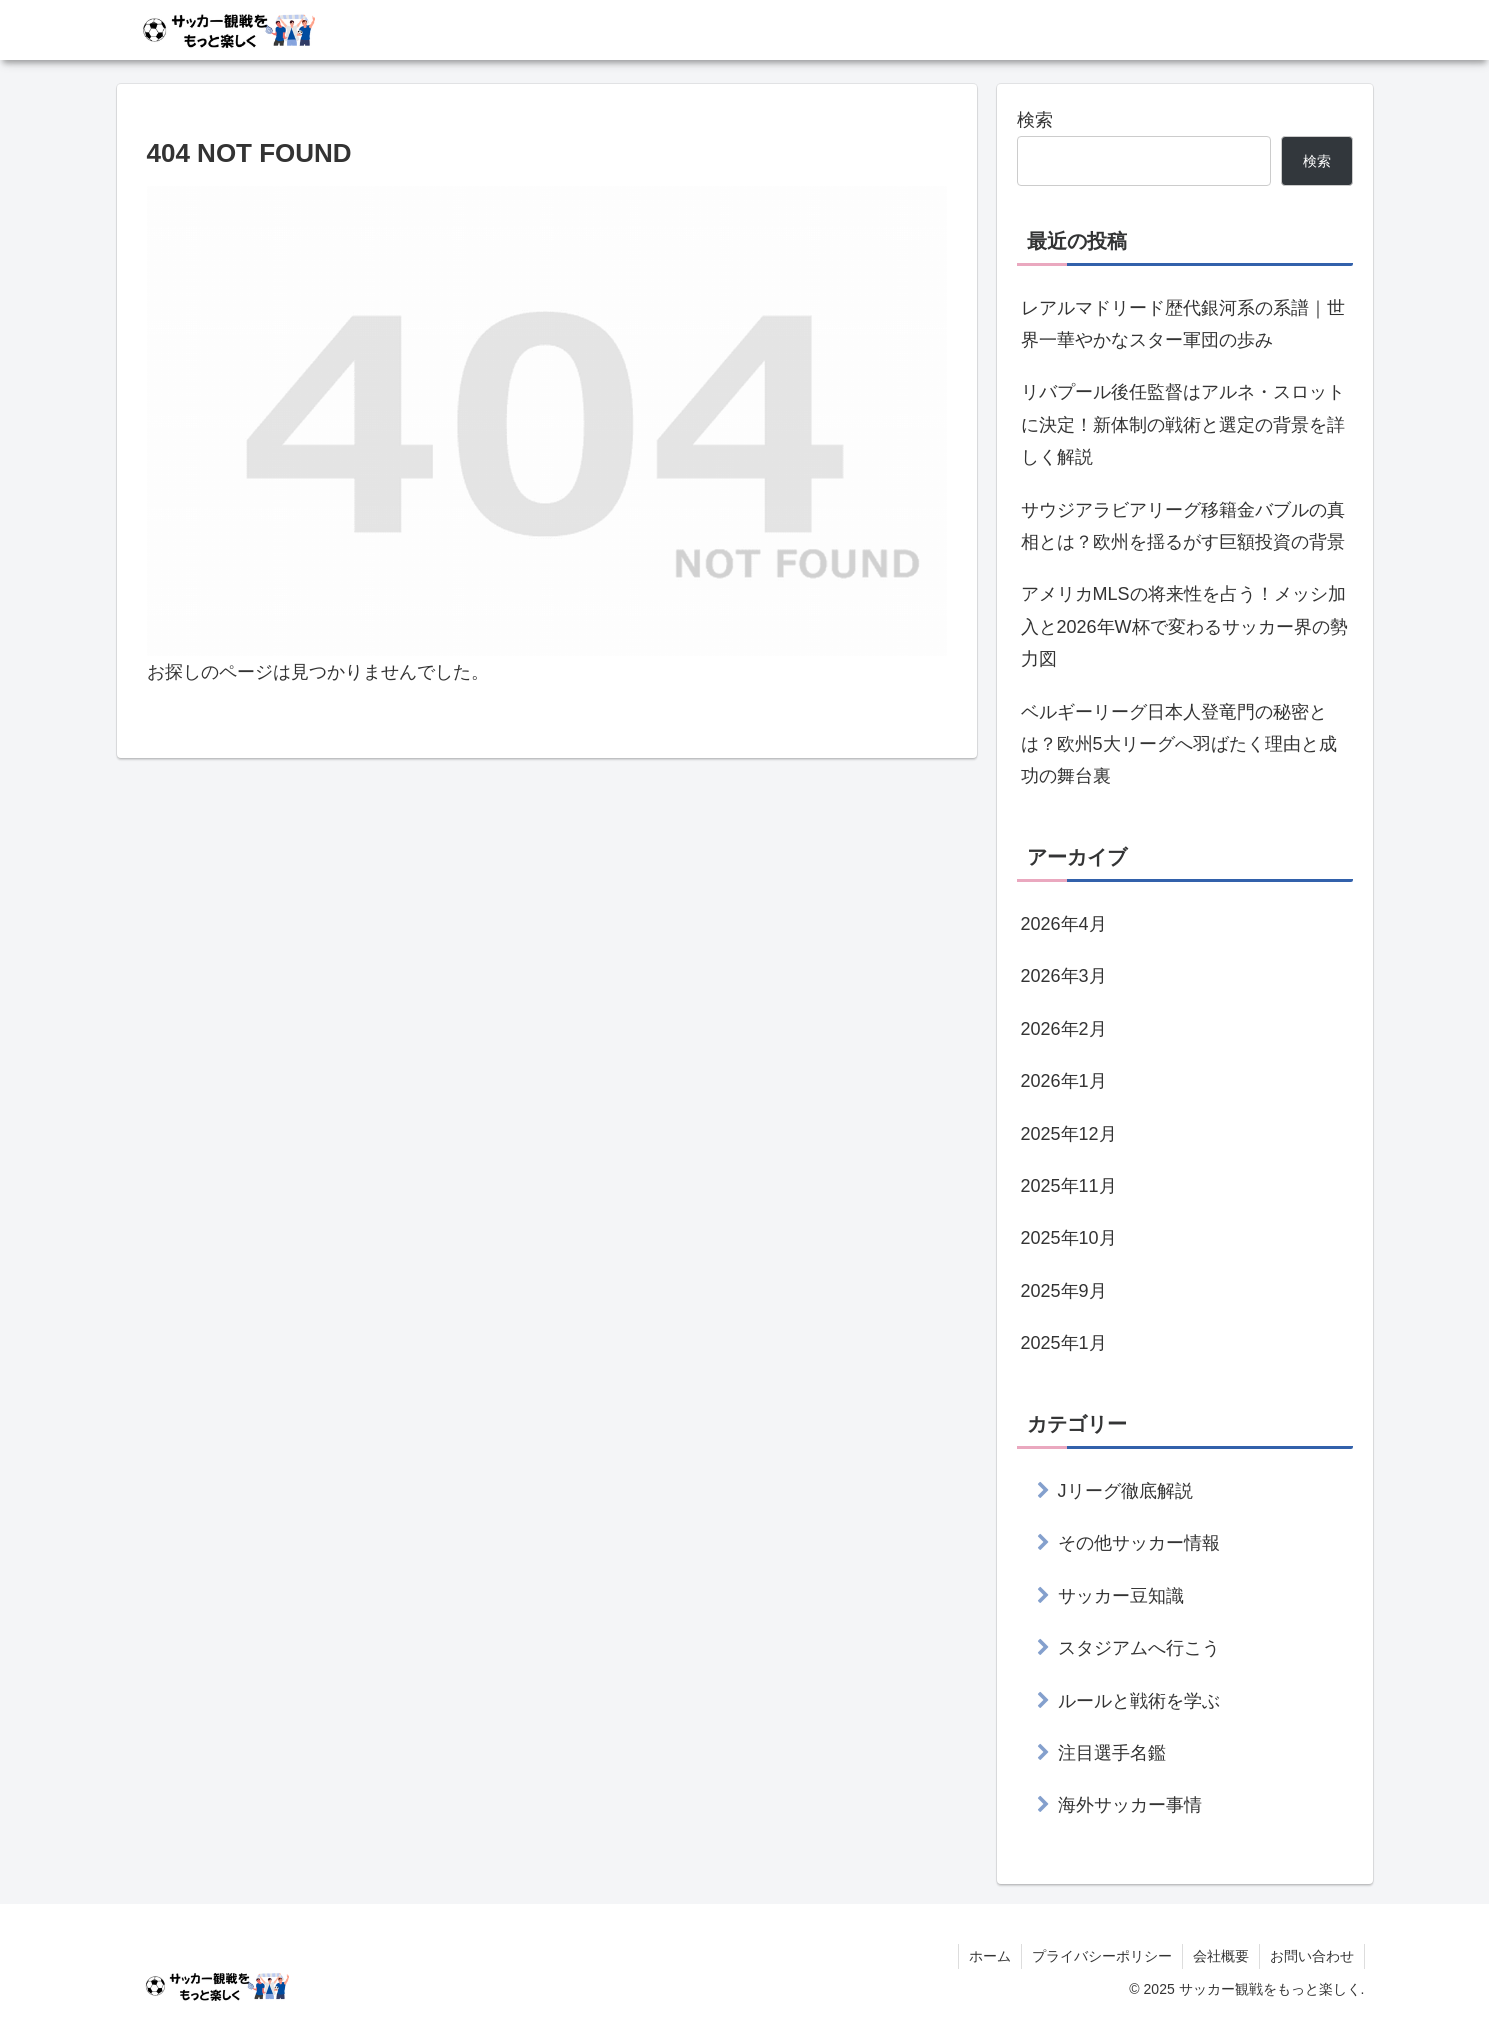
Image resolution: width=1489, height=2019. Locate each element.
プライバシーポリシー (1102, 1956)
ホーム (990, 1956)
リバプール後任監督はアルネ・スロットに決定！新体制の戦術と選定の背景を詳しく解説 (1183, 424)
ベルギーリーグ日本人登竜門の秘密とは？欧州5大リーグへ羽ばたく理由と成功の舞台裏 (1179, 744)
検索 (1035, 120)
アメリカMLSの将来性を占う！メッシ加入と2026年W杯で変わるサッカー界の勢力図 (1184, 626)
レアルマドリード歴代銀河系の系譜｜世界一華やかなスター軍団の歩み (1183, 324)
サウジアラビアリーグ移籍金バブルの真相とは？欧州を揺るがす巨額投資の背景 (1183, 526)
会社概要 (1221, 1956)
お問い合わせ (1312, 1956)
